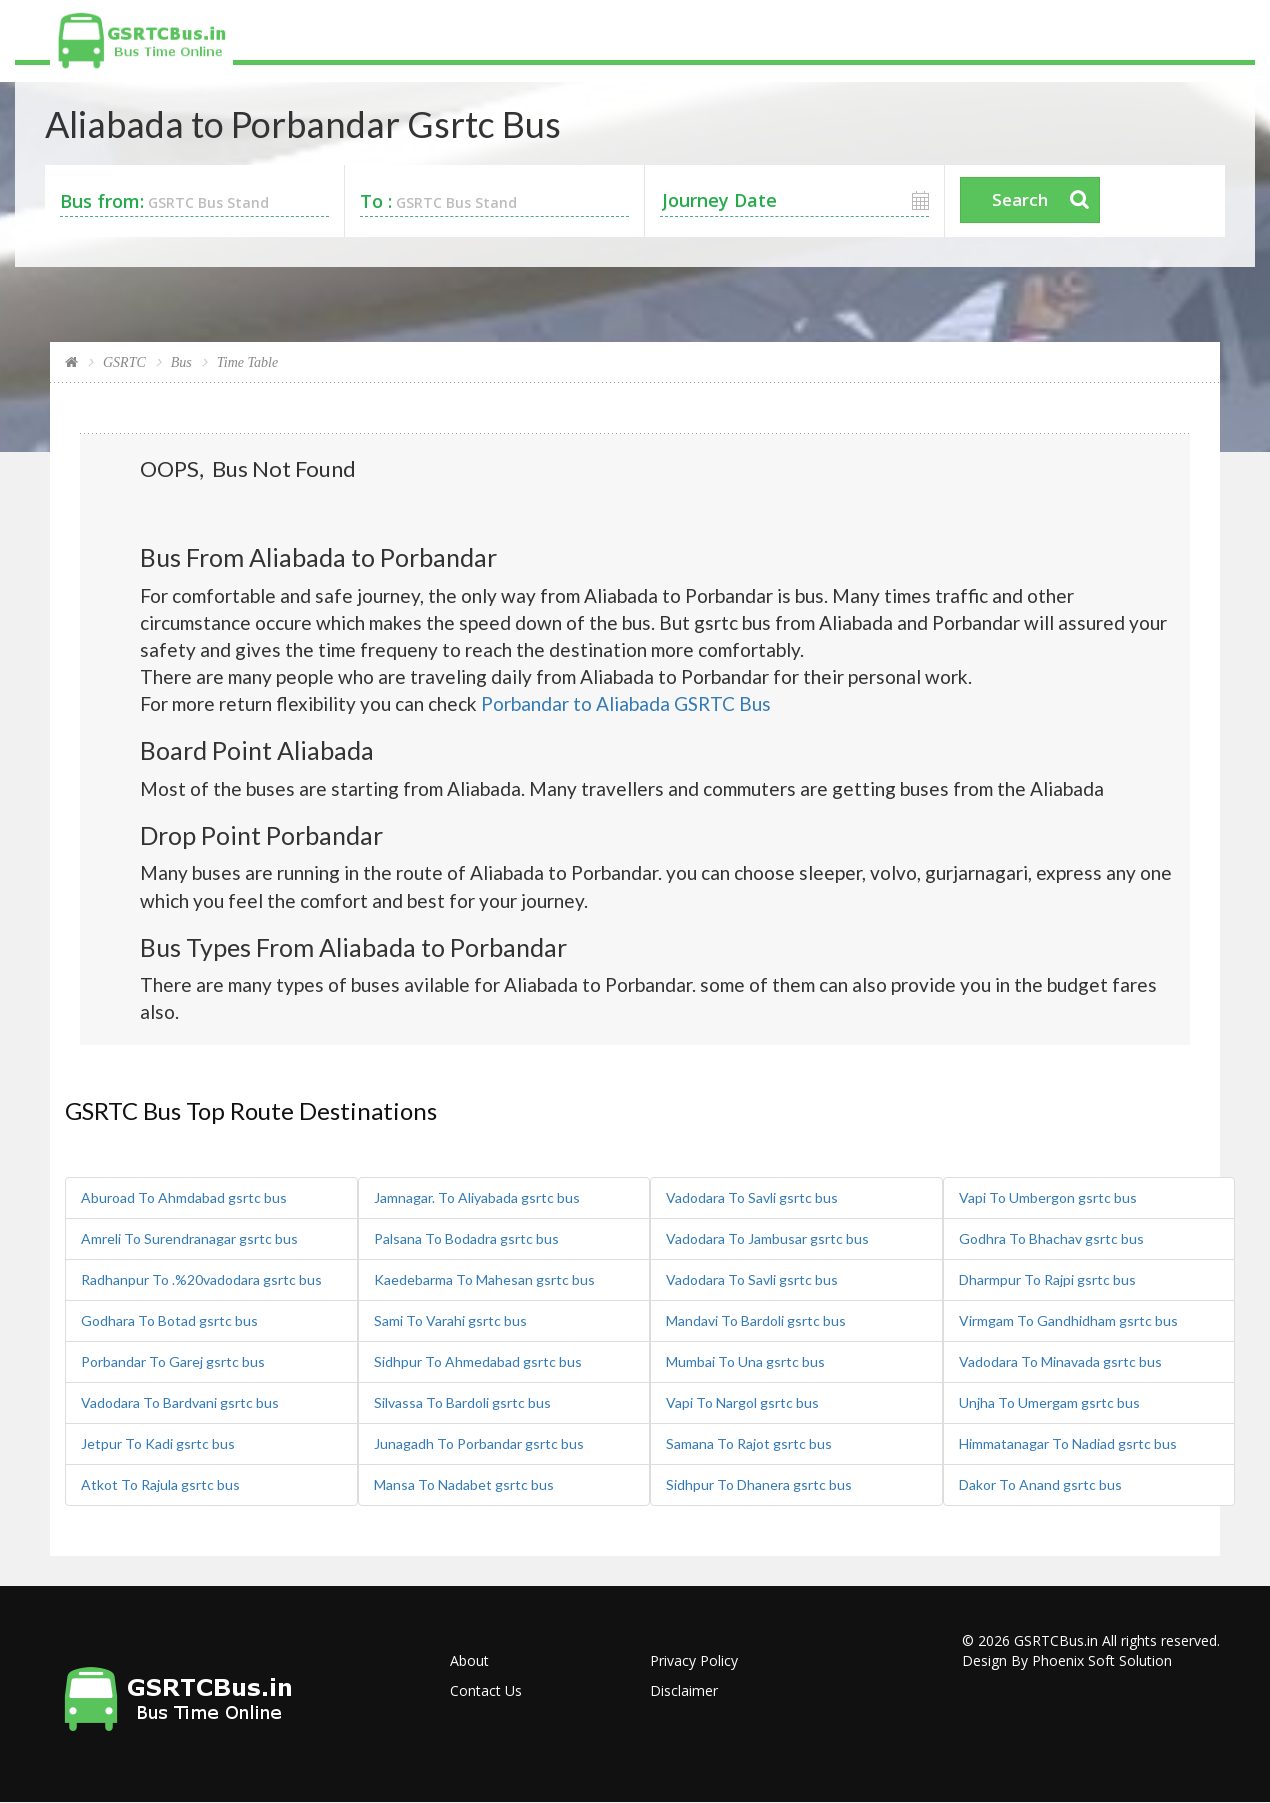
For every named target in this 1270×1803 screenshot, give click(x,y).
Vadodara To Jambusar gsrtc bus (767, 1238)
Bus (181, 362)
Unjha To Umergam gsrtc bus (1049, 1402)
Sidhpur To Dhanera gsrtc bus (759, 1484)
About (469, 1660)
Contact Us (486, 1690)
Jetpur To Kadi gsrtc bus (158, 1443)
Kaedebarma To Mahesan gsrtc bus (484, 1279)
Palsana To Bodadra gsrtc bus (466, 1238)
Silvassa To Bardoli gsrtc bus (462, 1402)
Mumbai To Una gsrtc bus (745, 1361)
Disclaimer (684, 1690)
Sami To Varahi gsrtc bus (450, 1320)
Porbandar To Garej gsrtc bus (173, 1361)
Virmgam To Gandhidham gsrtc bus (1068, 1320)
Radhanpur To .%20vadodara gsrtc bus (201, 1279)
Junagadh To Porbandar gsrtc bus (479, 1443)
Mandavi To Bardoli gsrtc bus (756, 1320)
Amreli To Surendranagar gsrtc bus (189, 1238)
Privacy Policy (694, 1660)
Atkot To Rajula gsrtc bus (160, 1484)
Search (1020, 199)
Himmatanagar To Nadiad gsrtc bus (1068, 1443)
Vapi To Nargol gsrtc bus (742, 1402)
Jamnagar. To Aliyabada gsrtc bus (477, 1197)
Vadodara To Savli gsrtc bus (752, 1197)
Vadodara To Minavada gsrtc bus (1060, 1361)
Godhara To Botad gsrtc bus (169, 1320)
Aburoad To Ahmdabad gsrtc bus (184, 1197)
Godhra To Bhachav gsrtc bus (1051, 1238)
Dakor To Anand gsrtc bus (1040, 1484)
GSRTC (124, 362)
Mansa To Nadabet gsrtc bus (464, 1484)
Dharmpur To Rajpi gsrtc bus (1047, 1279)
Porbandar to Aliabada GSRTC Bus (626, 703)
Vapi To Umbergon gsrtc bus (1048, 1197)
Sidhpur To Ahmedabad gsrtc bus (478, 1361)
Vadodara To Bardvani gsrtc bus (180, 1402)
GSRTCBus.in (1056, 1640)
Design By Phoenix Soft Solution (1067, 1660)
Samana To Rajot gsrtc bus (749, 1443)
